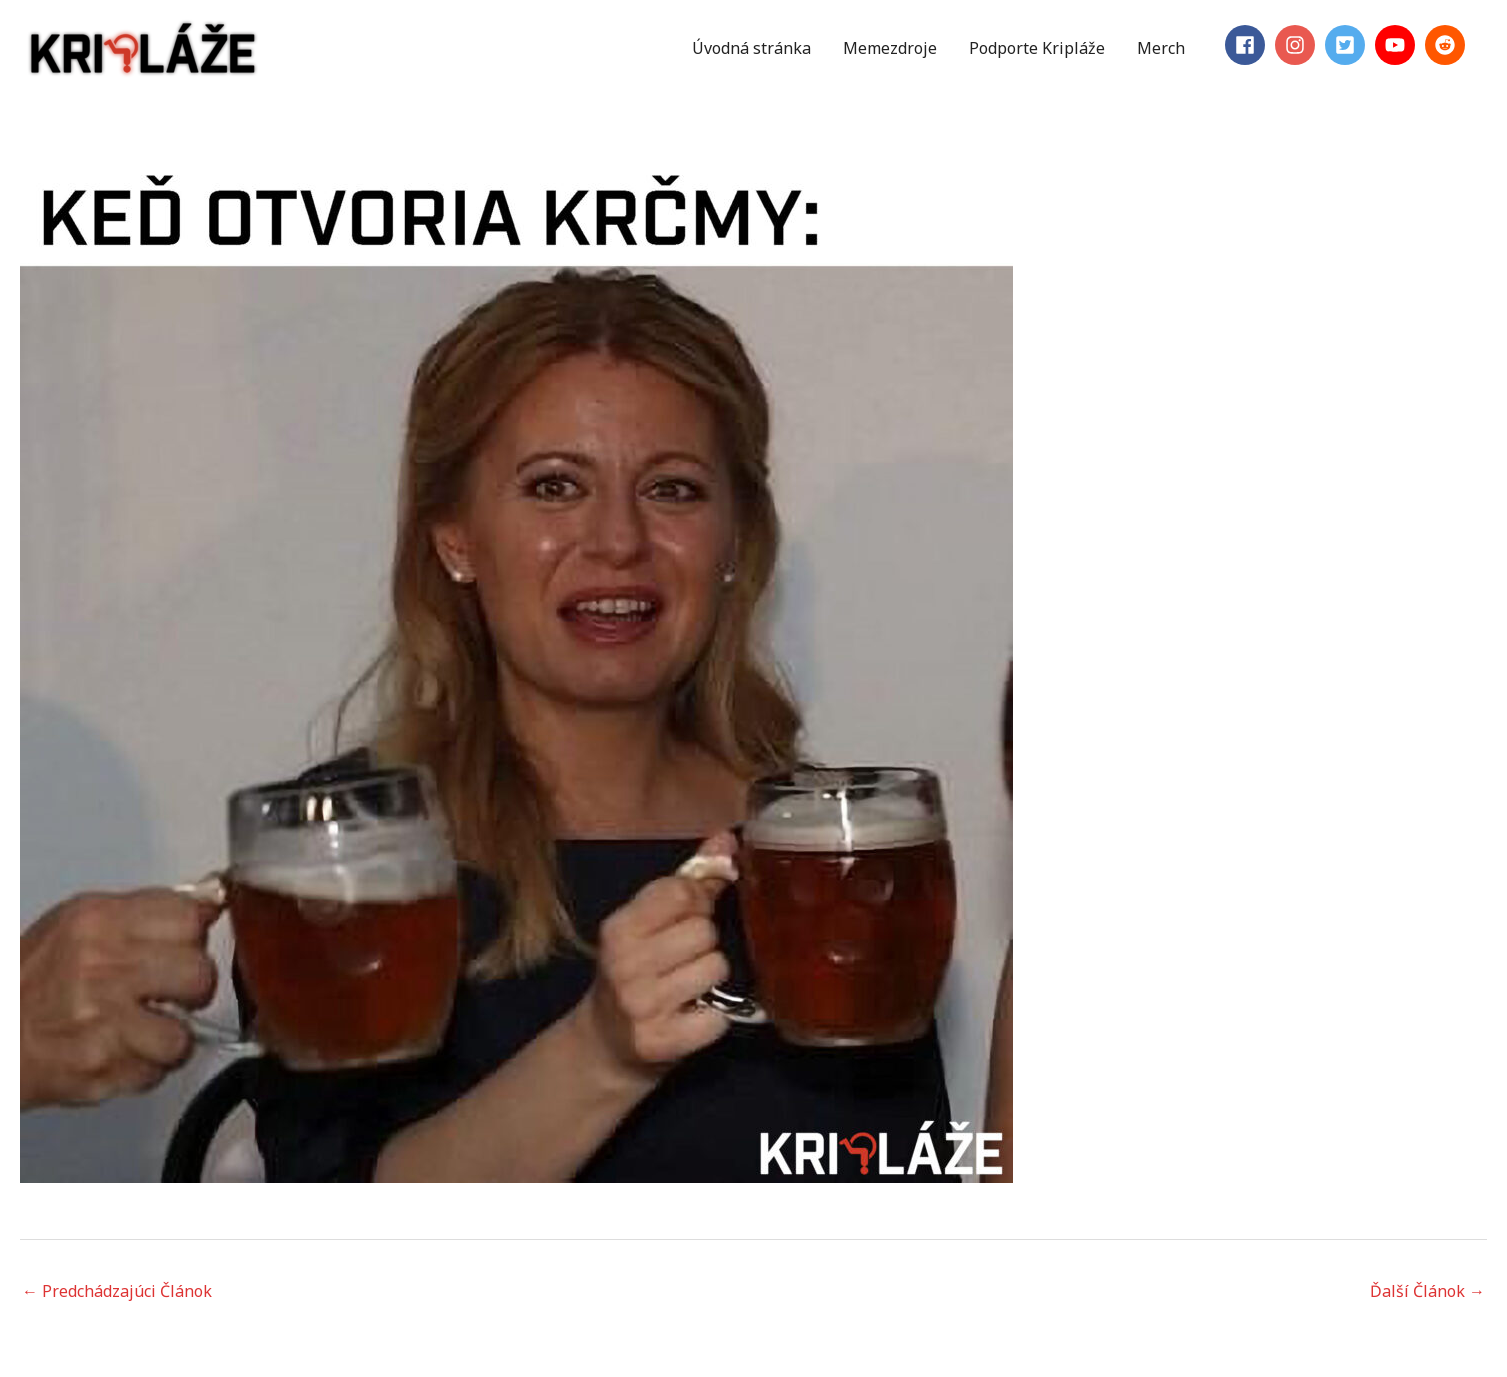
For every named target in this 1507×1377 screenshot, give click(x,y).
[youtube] (1398, 45)
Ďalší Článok (1427, 1291)
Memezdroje (890, 48)
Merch (1161, 48)
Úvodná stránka (751, 48)
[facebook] (1248, 45)
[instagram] (1298, 45)
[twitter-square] (1348, 45)
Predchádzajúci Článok (117, 1291)
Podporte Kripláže (1037, 48)
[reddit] (1448, 45)
